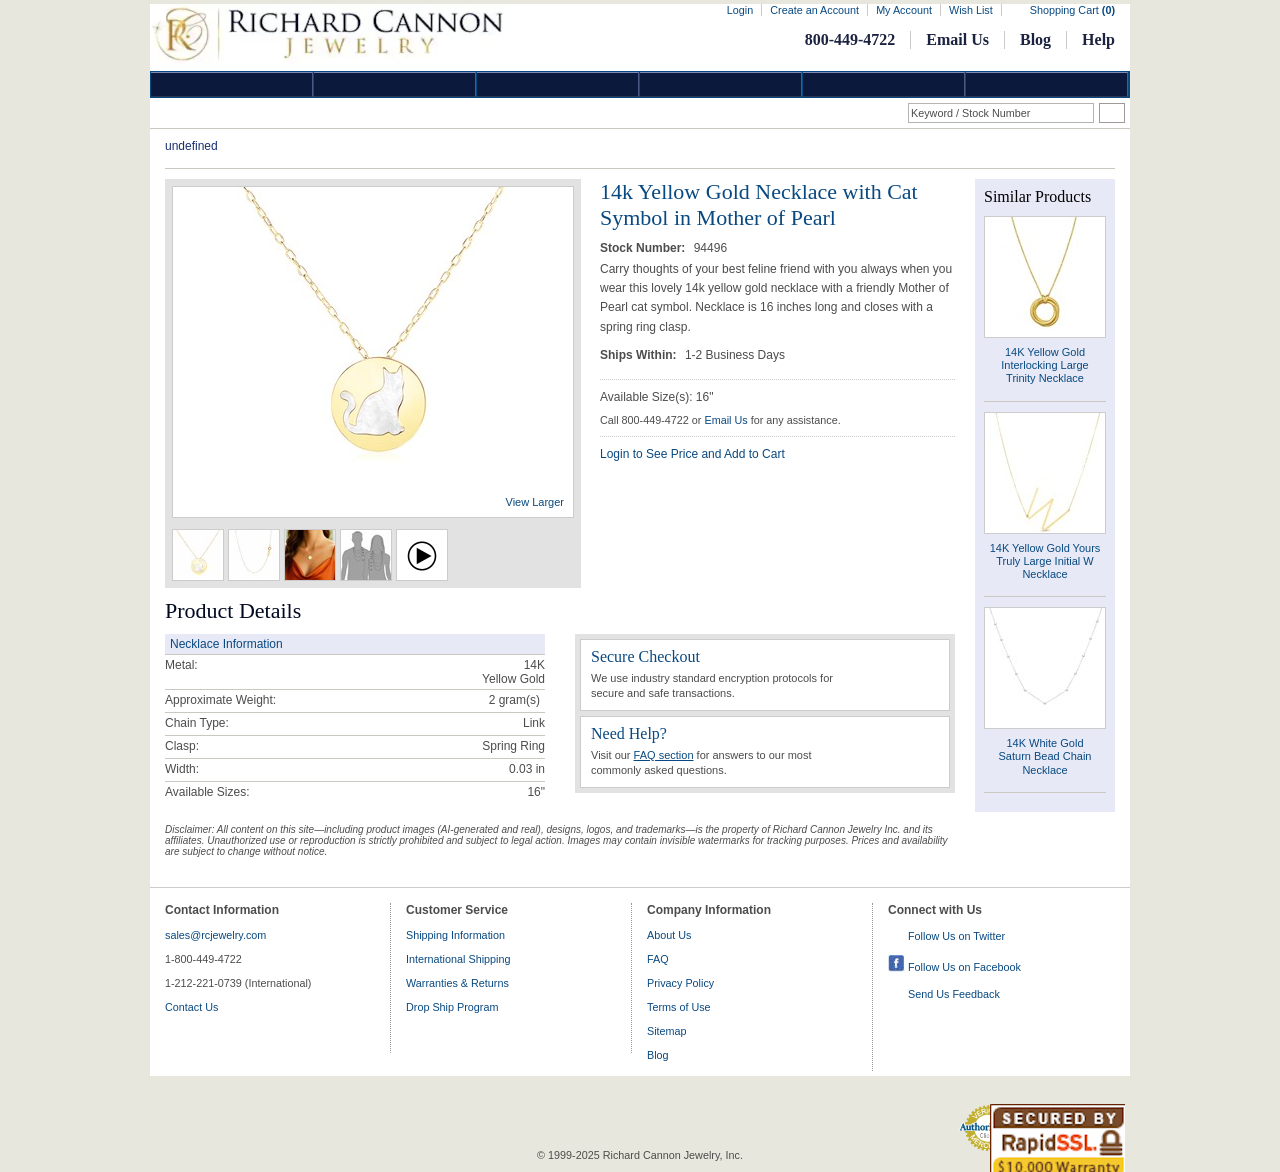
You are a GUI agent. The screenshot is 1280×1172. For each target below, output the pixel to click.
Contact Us (191, 1007)
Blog (1035, 39)
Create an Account (814, 10)
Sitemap (667, 1031)
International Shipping (458, 959)
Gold (395, 84)
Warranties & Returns (457, 983)
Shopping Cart (1072, 10)
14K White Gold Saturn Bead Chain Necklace (1045, 756)
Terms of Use (679, 1007)
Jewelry (721, 84)
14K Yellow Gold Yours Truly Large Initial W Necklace (1045, 561)
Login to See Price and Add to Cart (692, 454)
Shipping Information (455, 935)
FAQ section (664, 755)
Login (740, 10)
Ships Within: (640, 355)
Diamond (232, 84)
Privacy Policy (680, 983)
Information (884, 84)
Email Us (957, 39)
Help (1098, 39)
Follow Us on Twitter (956, 936)
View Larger (535, 502)
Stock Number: (644, 248)
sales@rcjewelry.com (215, 935)
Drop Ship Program (452, 1007)
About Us (669, 935)
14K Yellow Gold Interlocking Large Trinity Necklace (1044, 365)
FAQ (658, 959)
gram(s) (514, 700)
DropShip (1047, 84)
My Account (904, 10)
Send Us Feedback (954, 994)
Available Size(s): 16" (656, 397)
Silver (558, 84)
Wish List (971, 10)
